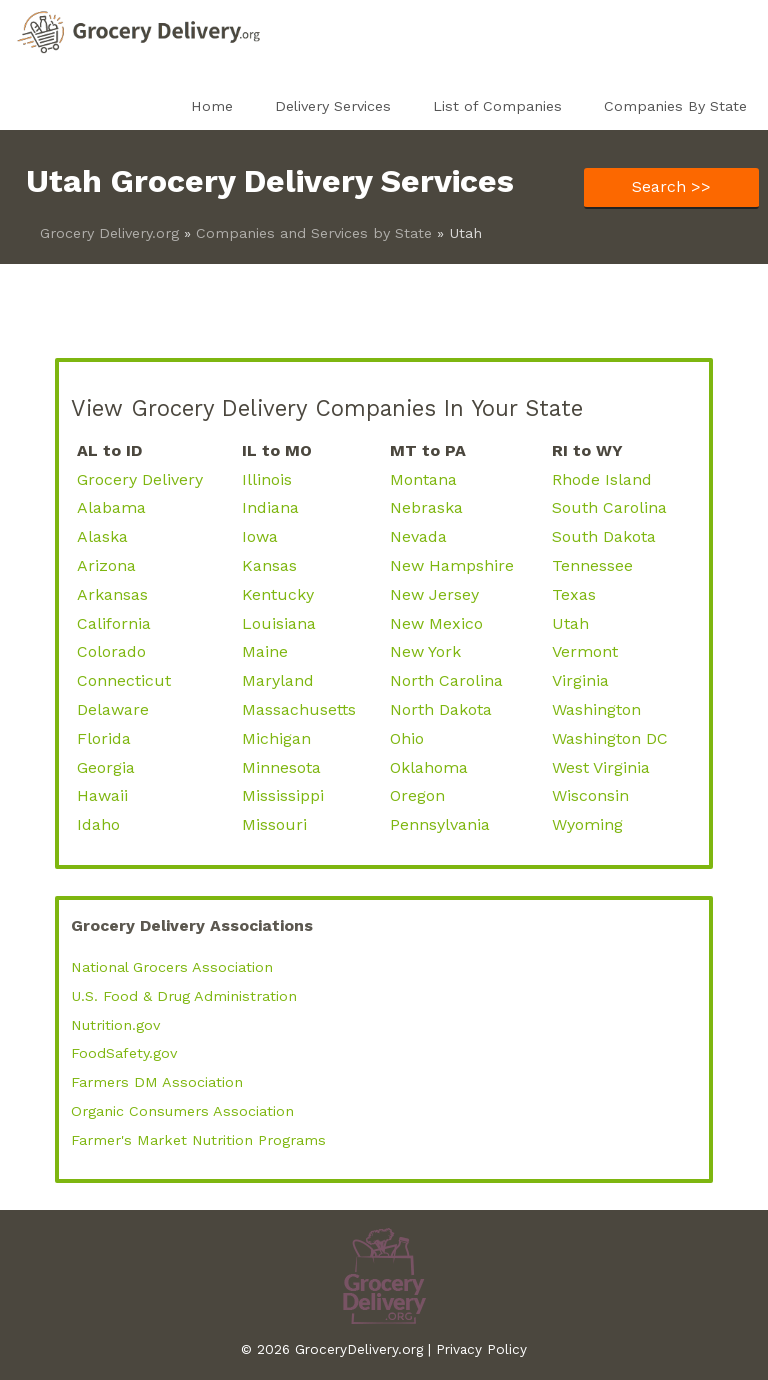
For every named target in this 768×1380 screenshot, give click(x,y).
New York (425, 651)
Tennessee (592, 565)
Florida (104, 738)
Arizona (106, 565)
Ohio (407, 738)
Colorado (111, 651)
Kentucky (278, 594)
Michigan (276, 738)
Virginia (580, 680)
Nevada (418, 536)
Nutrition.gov (115, 1025)
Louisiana (279, 623)
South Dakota (604, 536)
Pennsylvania (440, 824)
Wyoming (587, 824)
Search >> (671, 186)
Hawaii (102, 795)
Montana (423, 479)
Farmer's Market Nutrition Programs (198, 1140)
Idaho (98, 824)
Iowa (260, 536)
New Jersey (434, 594)
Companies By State (675, 106)
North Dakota (441, 709)
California (114, 623)
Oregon (417, 795)
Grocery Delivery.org (109, 233)
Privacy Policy (481, 1349)
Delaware (113, 709)
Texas (574, 594)
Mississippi (283, 795)
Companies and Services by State (314, 233)
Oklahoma (429, 767)
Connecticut (124, 680)
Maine (265, 651)
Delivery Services (333, 106)
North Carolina (446, 680)
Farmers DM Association (157, 1082)
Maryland (278, 680)
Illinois (267, 479)
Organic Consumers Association (182, 1111)
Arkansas (112, 594)
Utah (570, 623)
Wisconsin (590, 795)
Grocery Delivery (140, 479)
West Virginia (601, 767)
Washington (596, 709)
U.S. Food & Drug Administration (184, 996)
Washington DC (610, 738)
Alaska (102, 536)
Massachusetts (299, 709)
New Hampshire (452, 565)
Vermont (585, 651)
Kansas (269, 565)
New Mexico (436, 623)
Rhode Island (602, 479)
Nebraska (426, 507)
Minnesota (281, 767)
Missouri (274, 824)
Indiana (270, 507)
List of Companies (497, 106)
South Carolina (609, 507)
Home (212, 106)
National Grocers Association (172, 967)
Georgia (106, 767)
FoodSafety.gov (124, 1053)
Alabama (111, 507)
